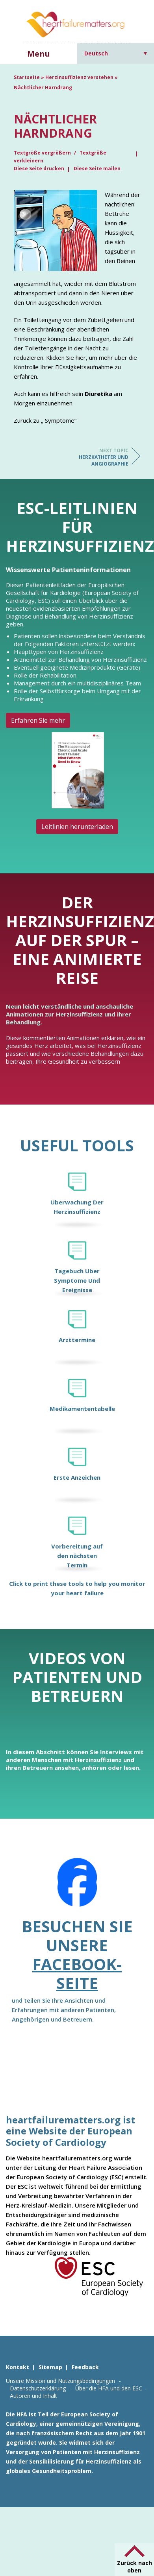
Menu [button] (38, 53)
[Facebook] (77, 1887)
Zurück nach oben (134, 2566)
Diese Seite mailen (97, 168)
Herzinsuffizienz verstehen (79, 77)
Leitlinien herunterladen (77, 826)
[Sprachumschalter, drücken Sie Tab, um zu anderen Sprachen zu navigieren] (115, 53)
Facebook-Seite (77, 1973)
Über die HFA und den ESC (108, 2388)
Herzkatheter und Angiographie (96, 457)
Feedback (85, 2367)
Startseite (27, 77)
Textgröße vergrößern (43, 152)
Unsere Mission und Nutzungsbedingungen (60, 2381)
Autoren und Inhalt (33, 2395)
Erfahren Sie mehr (38, 720)
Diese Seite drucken (39, 168)
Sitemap (50, 2367)
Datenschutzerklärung (38, 2388)
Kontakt (17, 2367)
